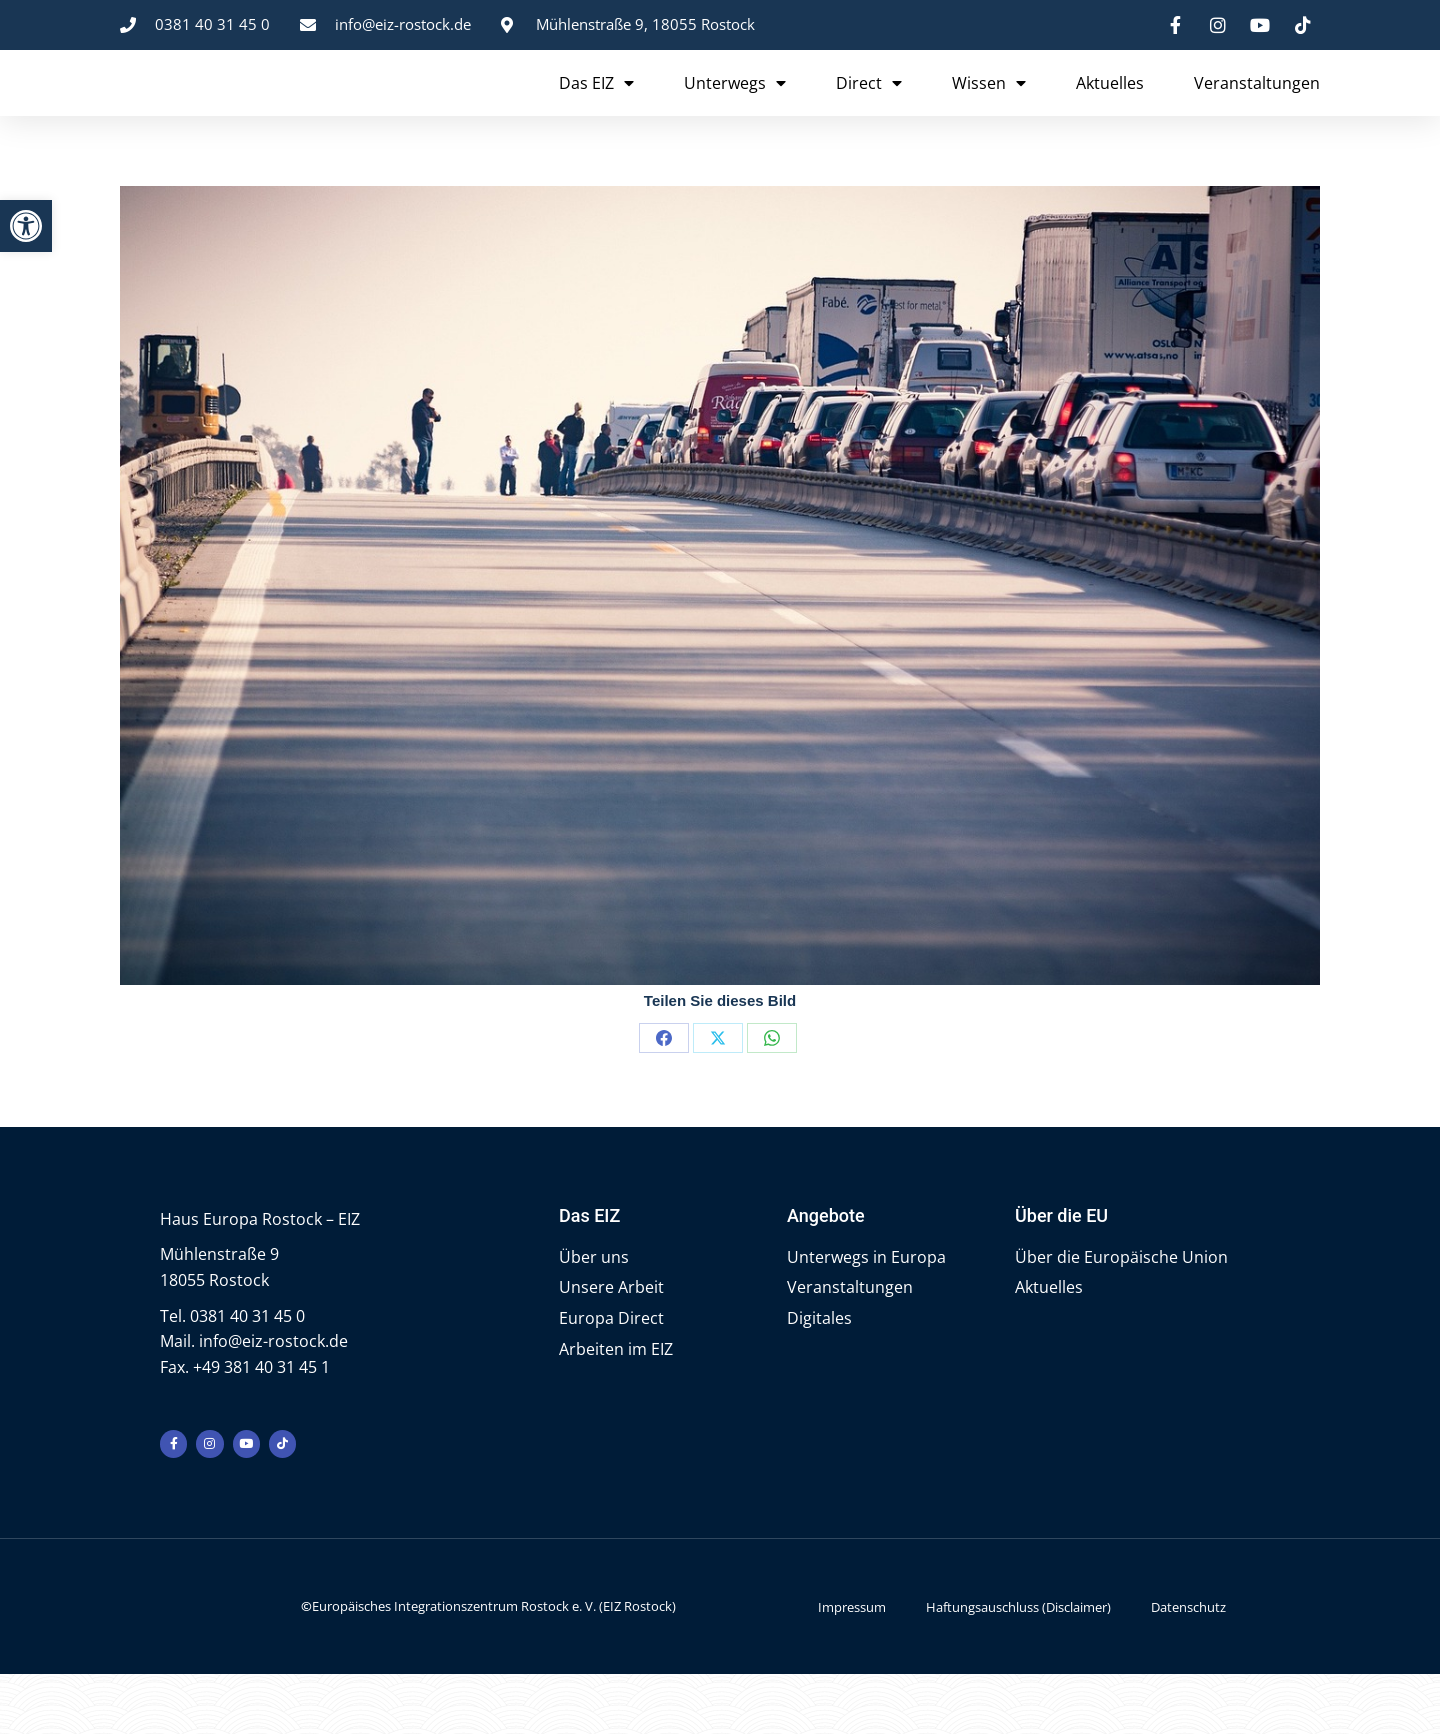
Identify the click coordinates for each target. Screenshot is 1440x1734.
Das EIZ (596, 110)
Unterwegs (735, 110)
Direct (869, 110)
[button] (26, 226)
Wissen (989, 110)
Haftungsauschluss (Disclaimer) (1018, 1666)
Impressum (852, 1666)
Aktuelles (1110, 110)
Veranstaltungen (1257, 110)
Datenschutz (1188, 1666)
